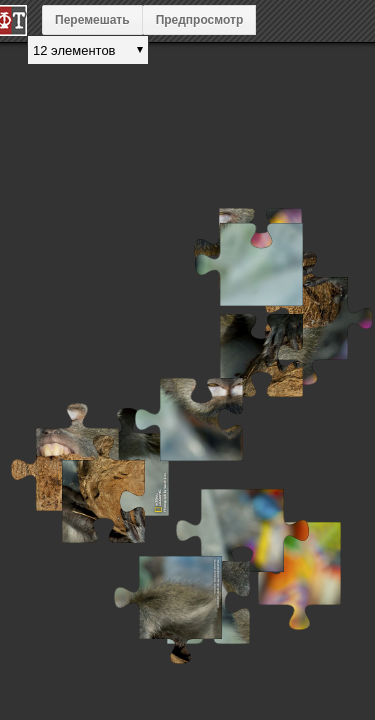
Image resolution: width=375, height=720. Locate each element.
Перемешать (92, 20)
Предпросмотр (200, 20)
